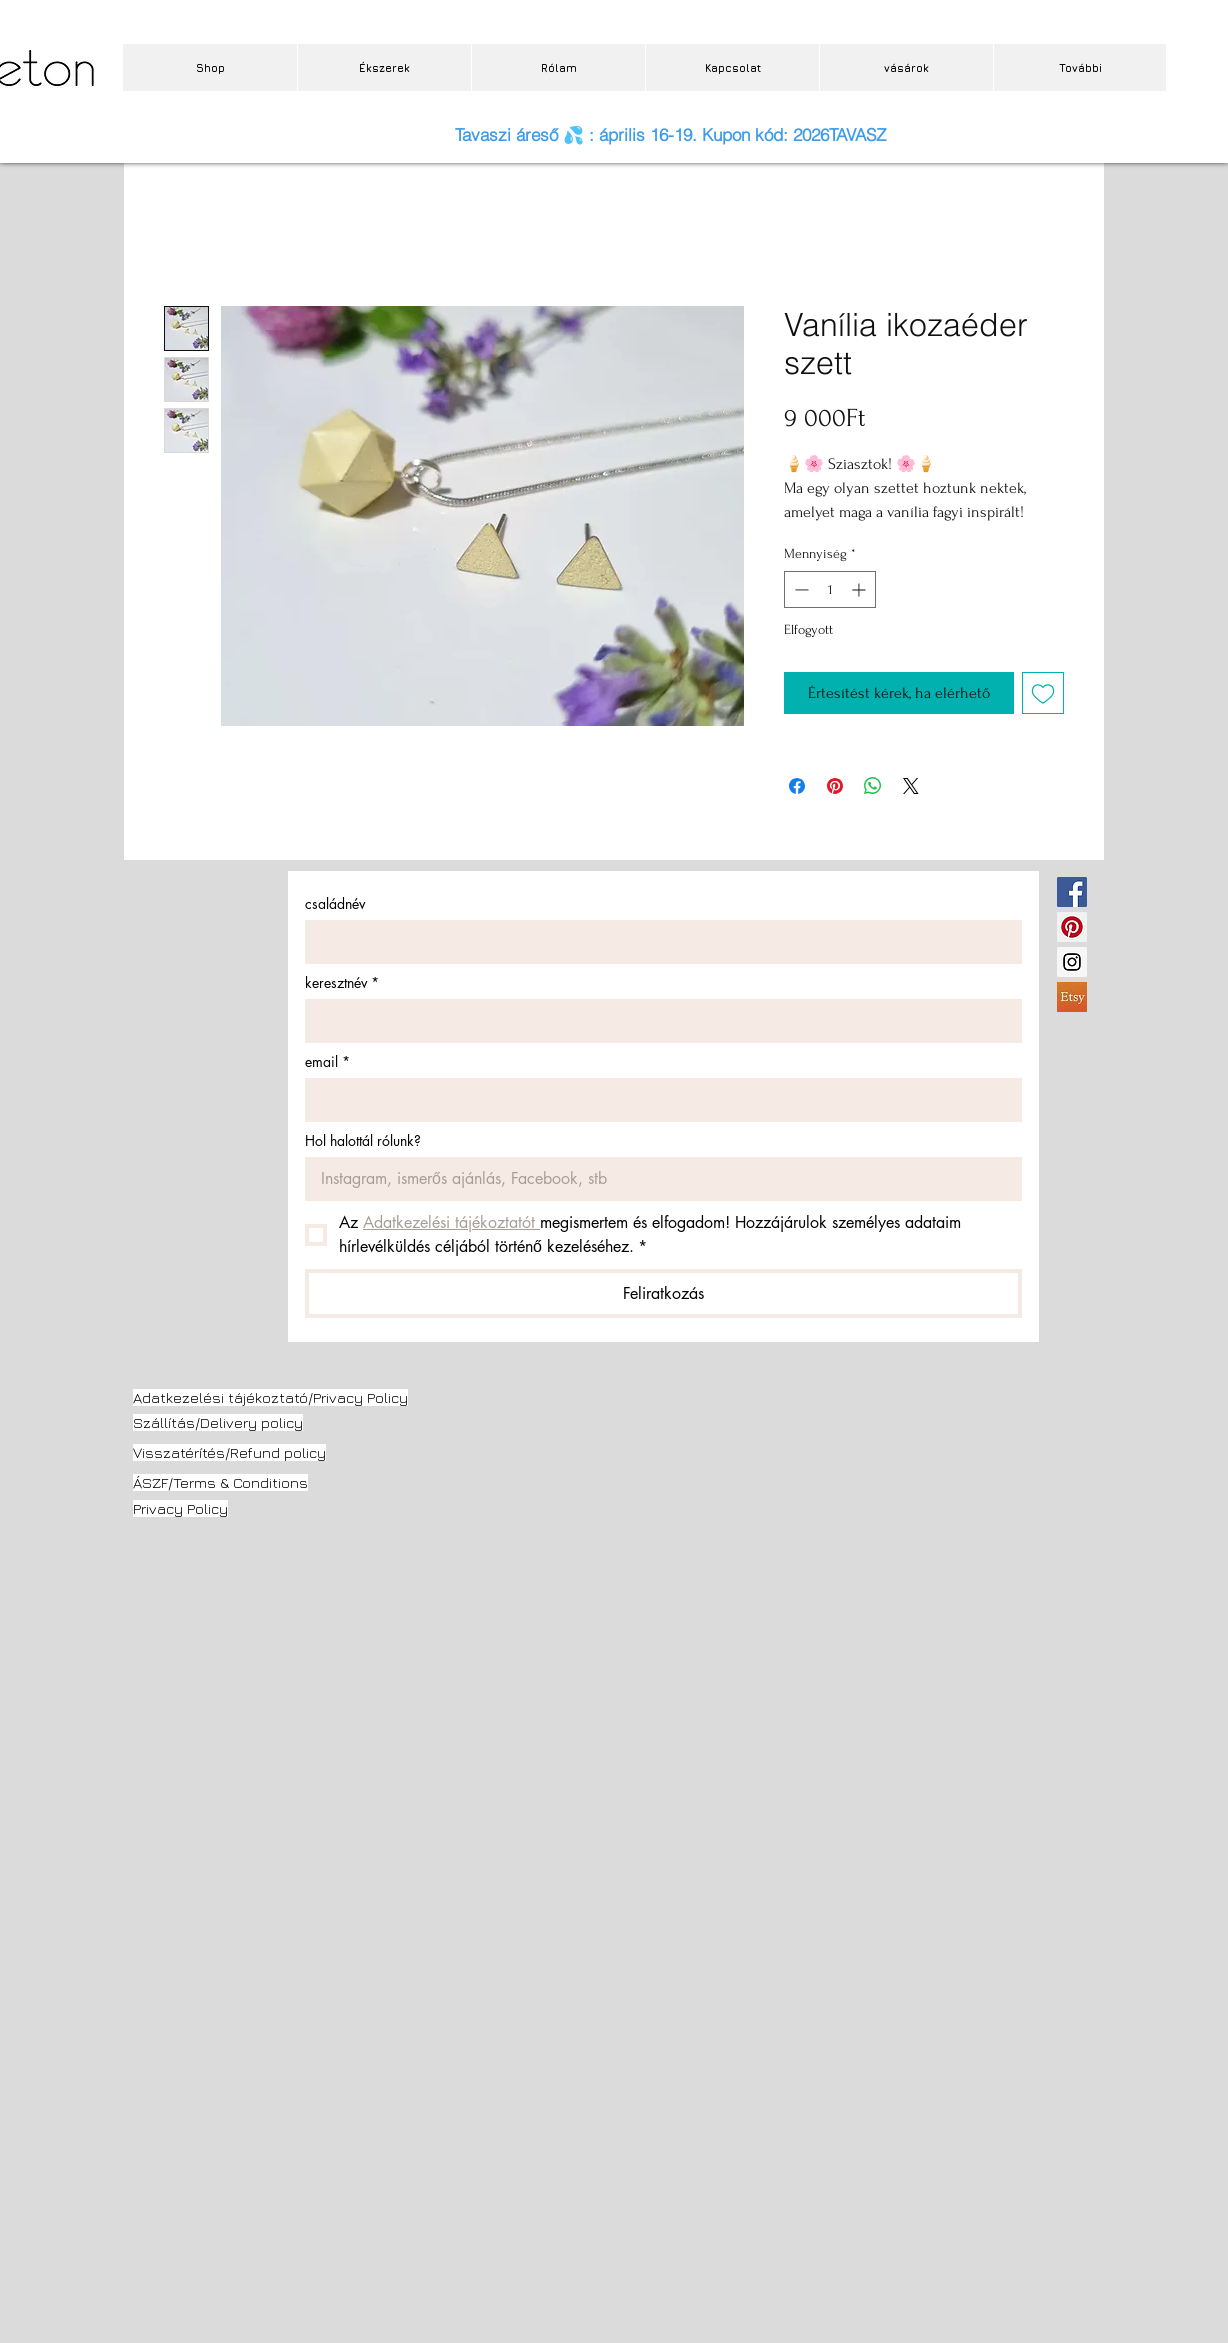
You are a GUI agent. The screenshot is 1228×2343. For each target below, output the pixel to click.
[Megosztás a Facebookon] (797, 786)
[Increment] (860, 589)
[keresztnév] (657, 1021)
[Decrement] (799, 589)
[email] (657, 1100)
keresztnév (342, 982)
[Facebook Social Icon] (1072, 892)
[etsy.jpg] (1072, 997)
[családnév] (657, 942)
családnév (335, 903)
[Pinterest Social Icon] (1072, 927)
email (327, 1061)
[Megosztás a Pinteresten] (835, 786)
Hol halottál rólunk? (363, 1140)
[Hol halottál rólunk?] (657, 1179)
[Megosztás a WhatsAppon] (873, 786)
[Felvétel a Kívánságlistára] (1043, 693)
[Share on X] (911, 786)
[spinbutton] (830, 589)
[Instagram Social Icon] (1072, 962)
